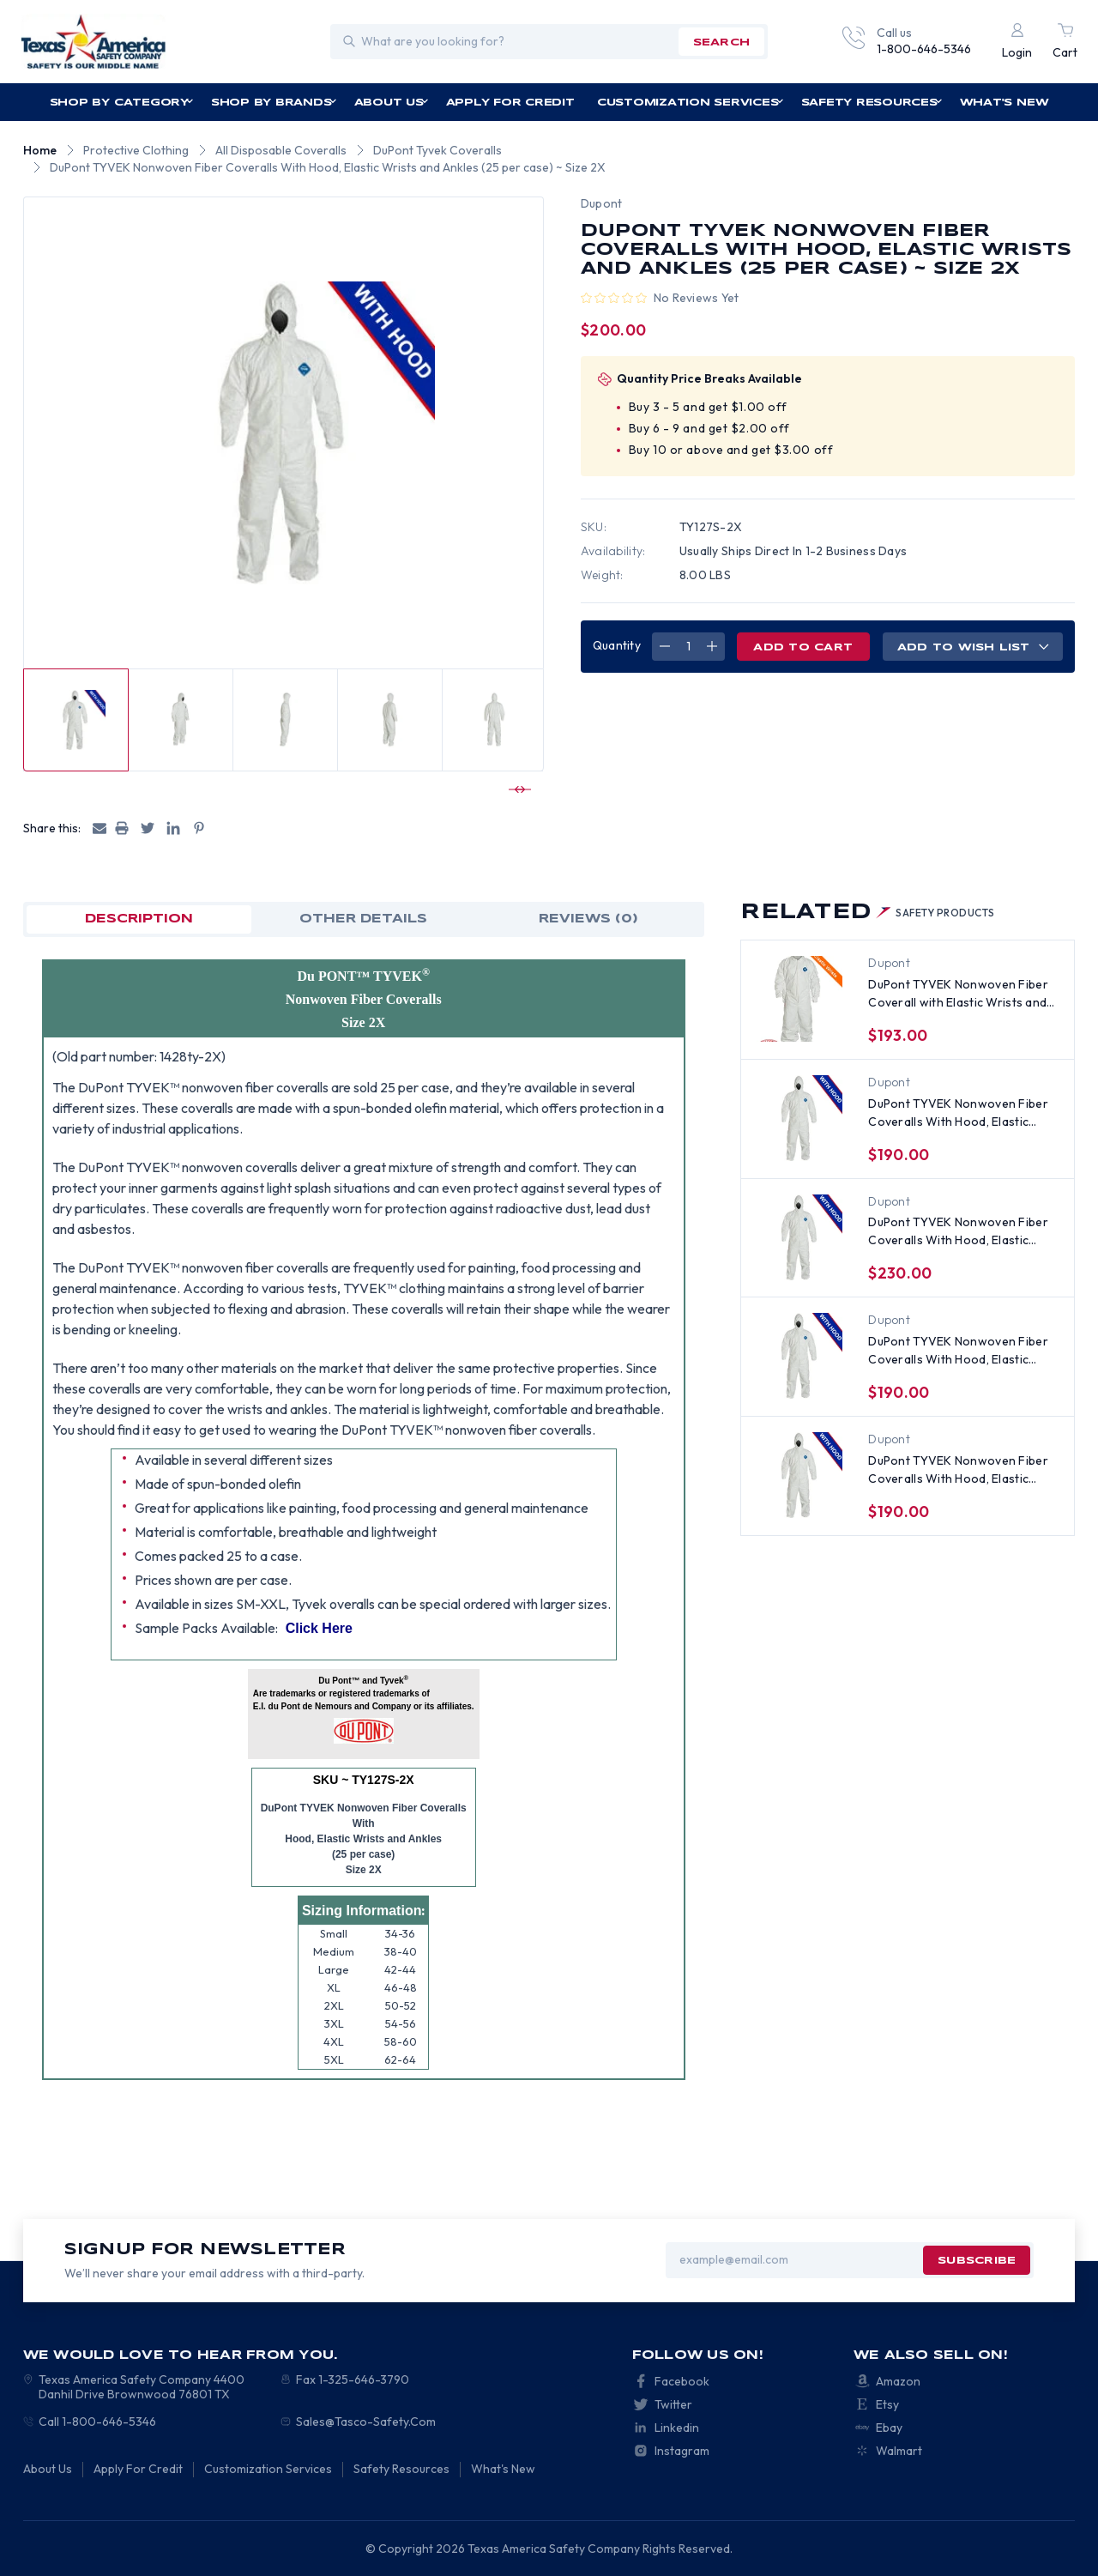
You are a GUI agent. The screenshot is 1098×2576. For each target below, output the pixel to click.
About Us (391, 102)
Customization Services (690, 102)
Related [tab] (867, 912)
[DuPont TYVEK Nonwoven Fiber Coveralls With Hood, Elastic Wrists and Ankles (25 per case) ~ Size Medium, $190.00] (799, 1475)
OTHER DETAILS (363, 919)
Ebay (889, 2427)
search (721, 42)
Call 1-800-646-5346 (97, 2421)
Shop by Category (122, 102)
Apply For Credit (510, 102)
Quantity (617, 645)
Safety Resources (872, 102)
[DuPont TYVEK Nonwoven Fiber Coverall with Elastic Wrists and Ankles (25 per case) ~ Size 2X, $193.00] (799, 999)
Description (139, 919)
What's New (1004, 102)
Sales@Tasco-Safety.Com (366, 2421)
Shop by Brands (274, 102)
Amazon (898, 2381)
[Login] (1017, 41)
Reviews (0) (588, 919)
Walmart (899, 2450)
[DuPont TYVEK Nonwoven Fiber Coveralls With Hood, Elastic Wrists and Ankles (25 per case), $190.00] (799, 1118)
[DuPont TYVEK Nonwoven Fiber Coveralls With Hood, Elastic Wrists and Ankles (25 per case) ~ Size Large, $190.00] (799, 1356)
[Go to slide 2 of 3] (517, 789)
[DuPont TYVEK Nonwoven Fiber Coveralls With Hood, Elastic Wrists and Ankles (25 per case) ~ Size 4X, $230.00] (799, 1237)
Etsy (887, 2404)
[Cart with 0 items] (1065, 41)
